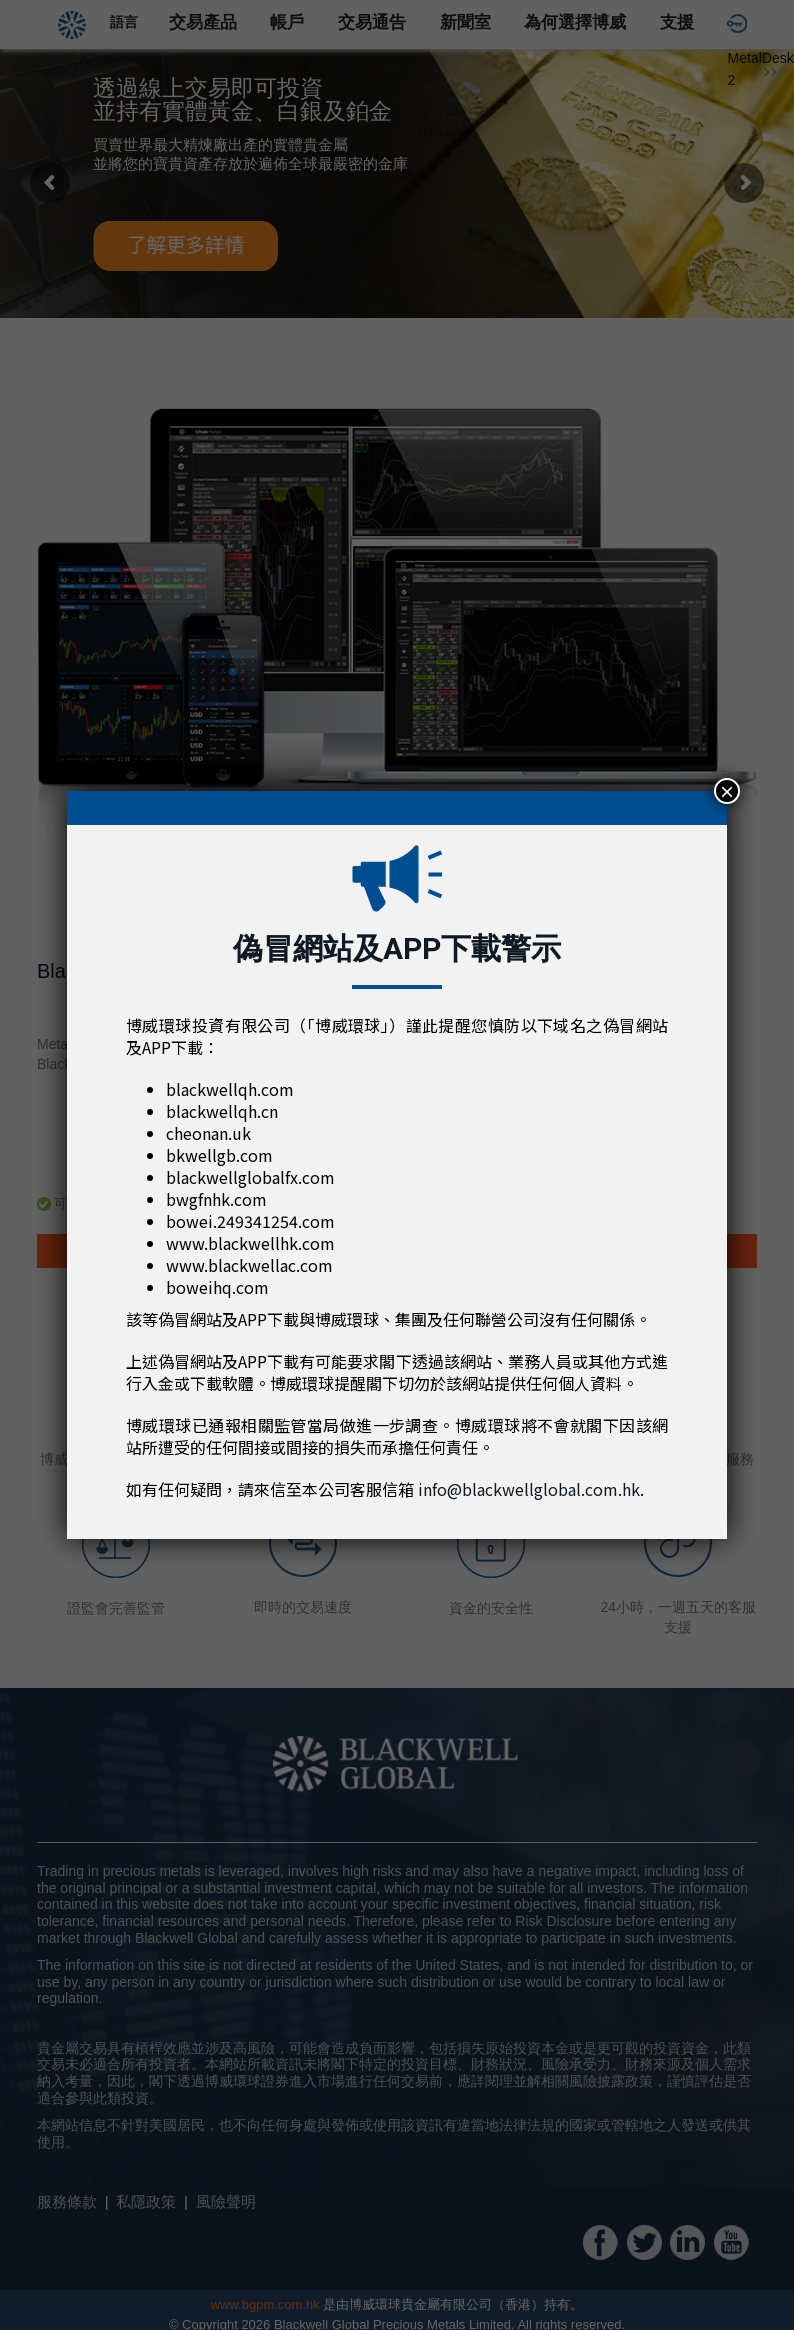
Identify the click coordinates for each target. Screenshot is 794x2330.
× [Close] (727, 791)
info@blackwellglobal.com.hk (529, 1489)
